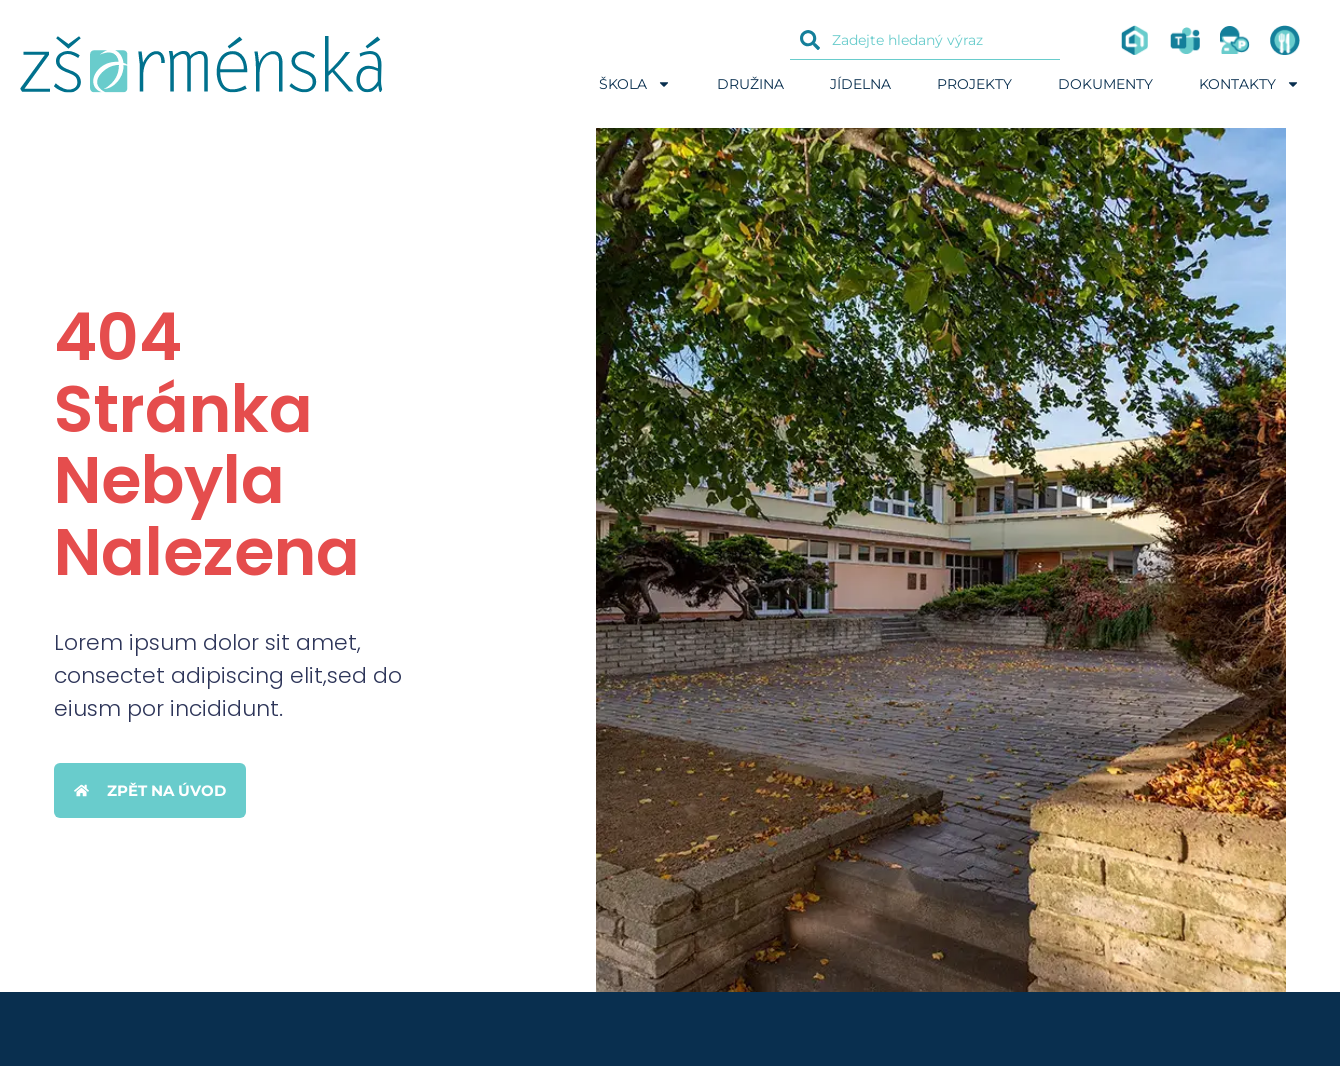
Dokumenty (1105, 84)
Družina (750, 84)
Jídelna (860, 84)
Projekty (974, 84)
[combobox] (925, 40)
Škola (635, 84)
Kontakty (1249, 84)
